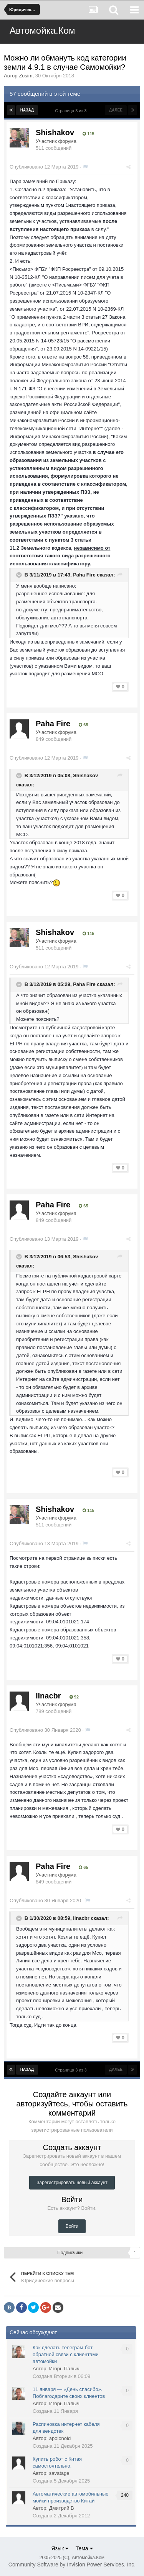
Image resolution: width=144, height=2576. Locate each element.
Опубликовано (44, 167)
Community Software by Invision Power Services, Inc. (72, 2564)
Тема (84, 2548)
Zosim (25, 76)
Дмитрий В (61, 2508)
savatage (59, 2473)
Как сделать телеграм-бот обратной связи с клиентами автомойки (66, 2354)
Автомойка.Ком (42, 30)
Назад (27, 110)
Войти (72, 2226)
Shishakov (55, 132)
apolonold (60, 2438)
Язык (59, 2548)
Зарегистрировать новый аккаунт (72, 2182)
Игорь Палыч (64, 2368)
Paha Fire (84, 575)
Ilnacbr (48, 1696)
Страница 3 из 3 (72, 110)
